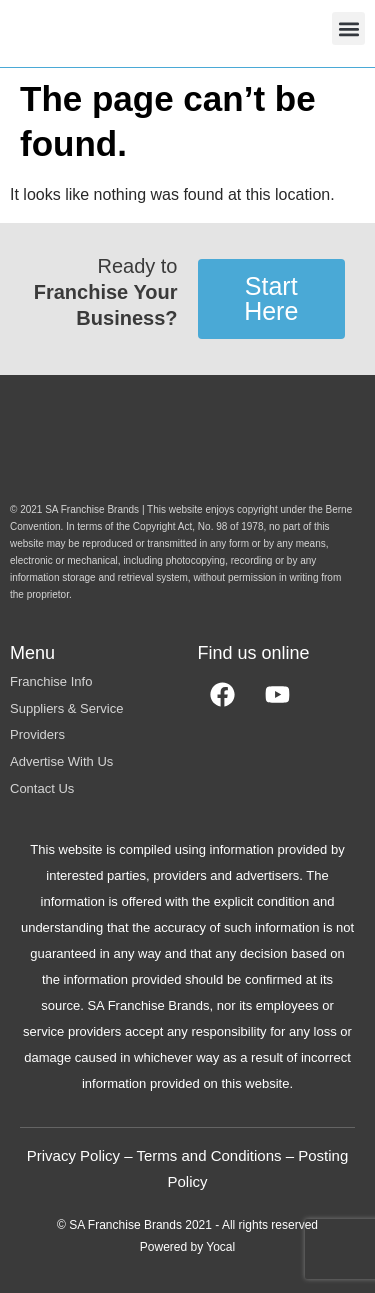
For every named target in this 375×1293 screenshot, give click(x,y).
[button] (348, 28)
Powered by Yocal (187, 1247)
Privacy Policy (73, 1155)
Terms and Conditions (208, 1155)
